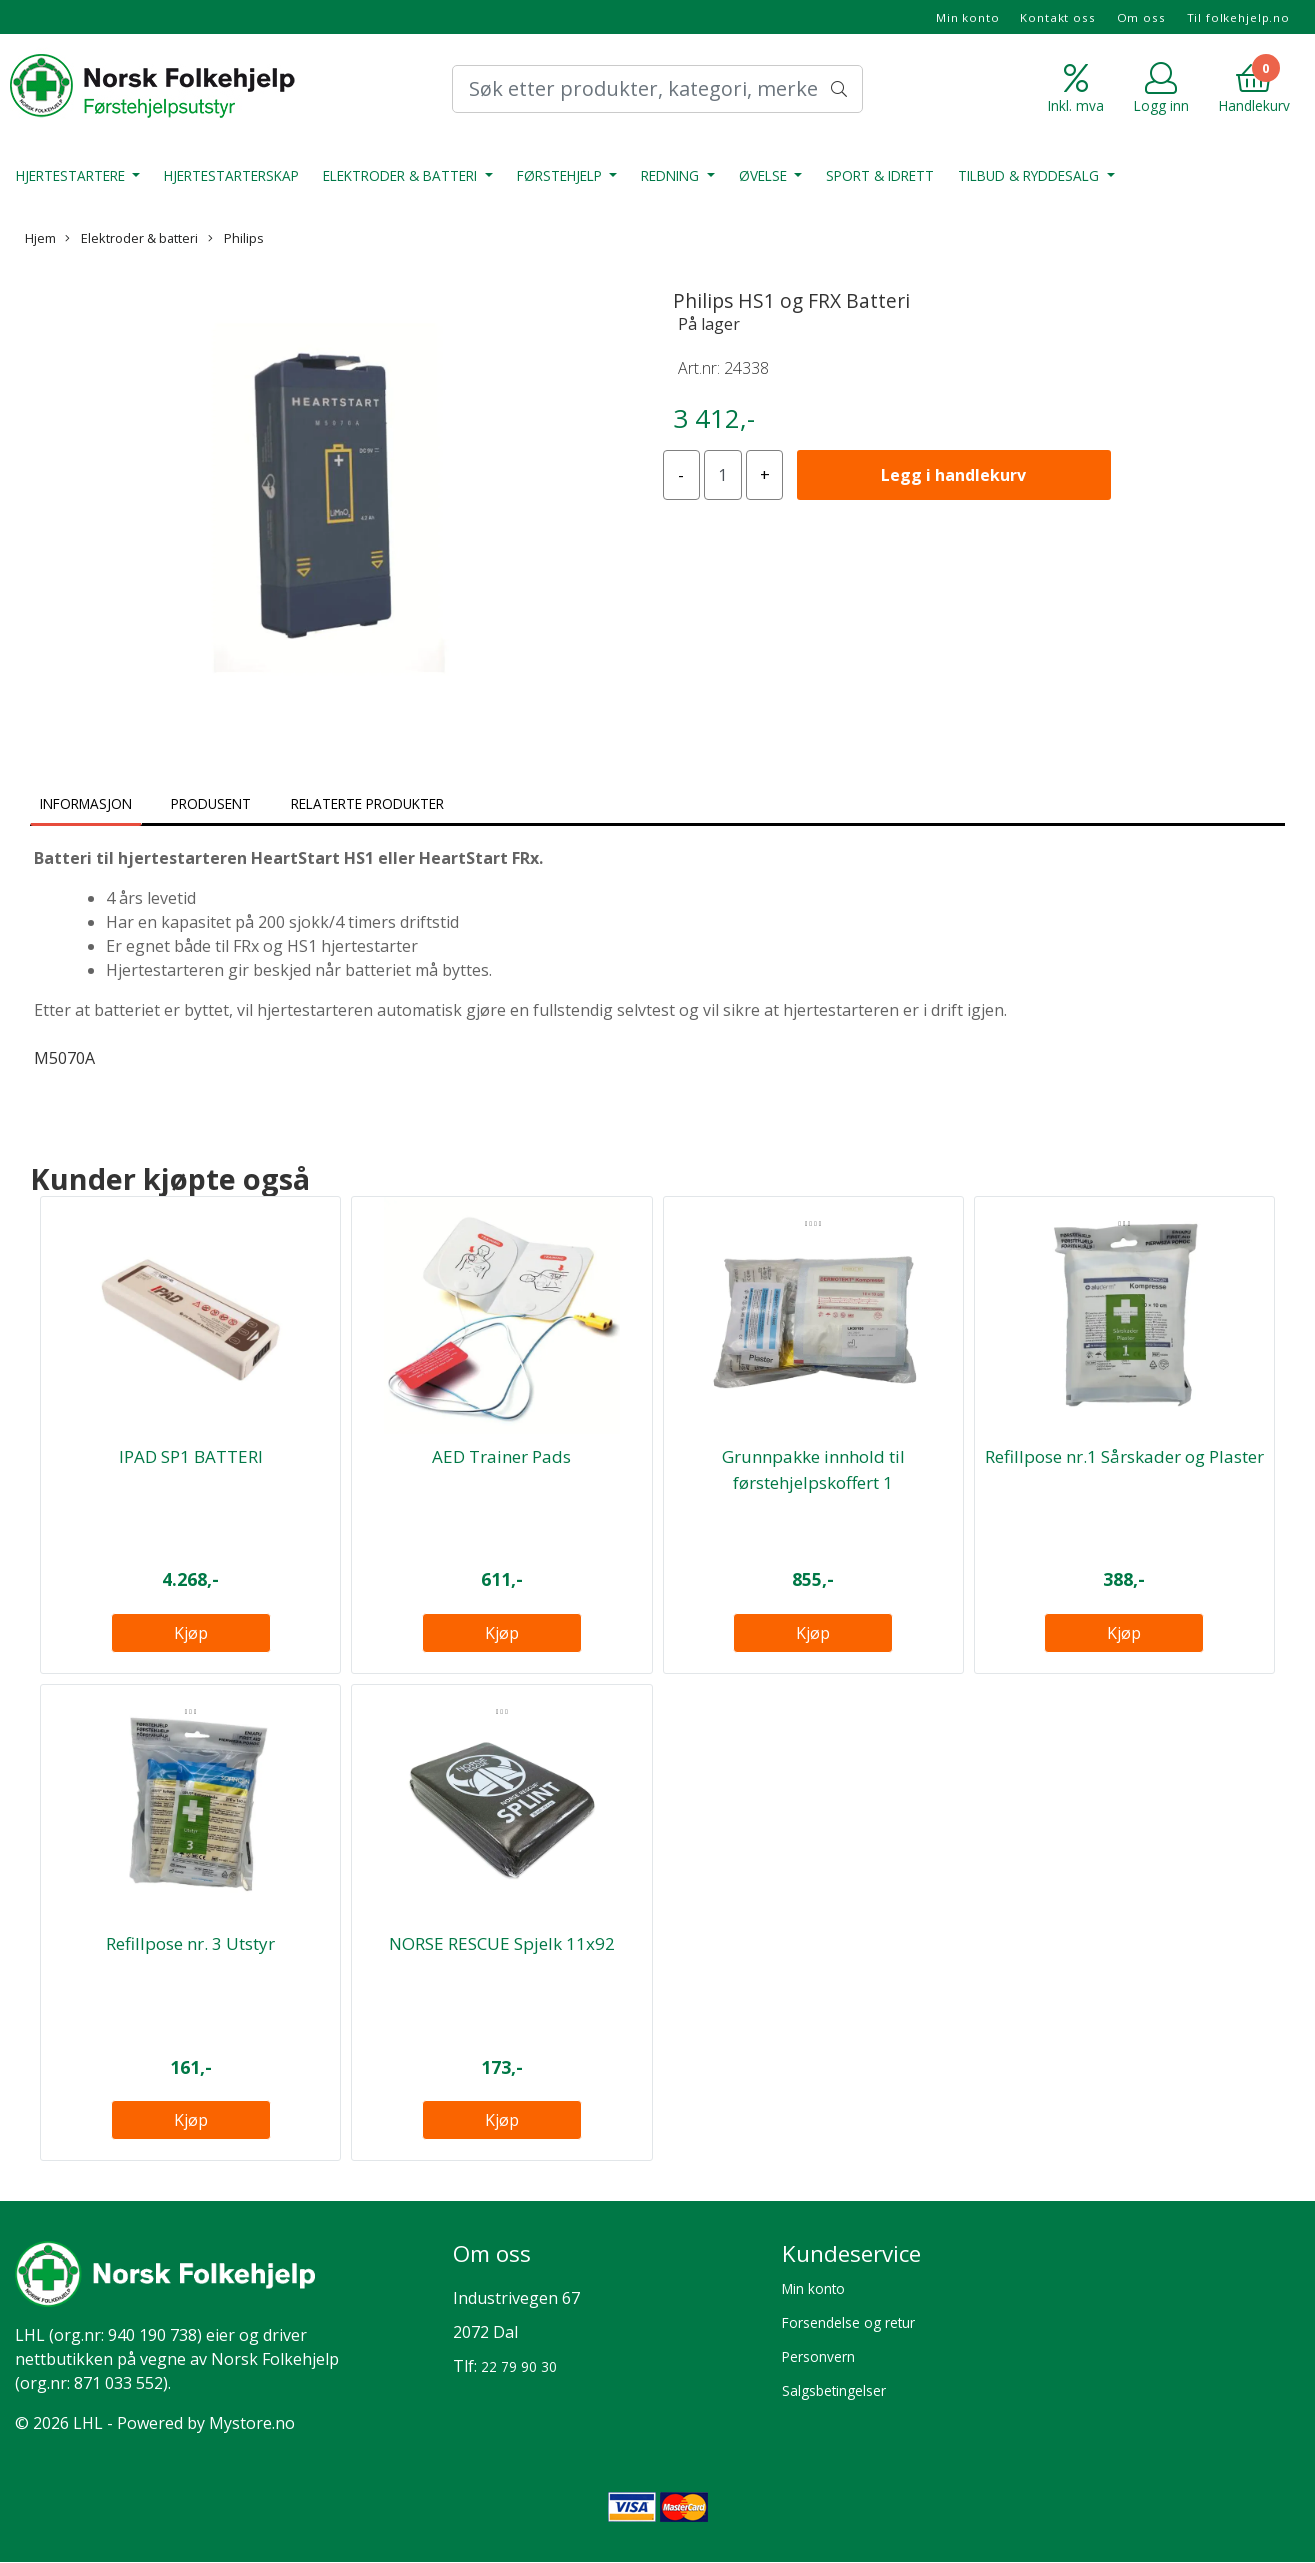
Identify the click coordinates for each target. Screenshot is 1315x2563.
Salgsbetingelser (834, 2390)
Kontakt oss (1057, 17)
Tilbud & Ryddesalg (1030, 175)
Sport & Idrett (880, 175)
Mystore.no (252, 2423)
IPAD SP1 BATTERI (191, 1456)
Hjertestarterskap (231, 175)
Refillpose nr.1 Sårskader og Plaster (1124, 1456)
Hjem (40, 238)
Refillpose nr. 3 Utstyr (190, 1943)
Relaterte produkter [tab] (367, 803)
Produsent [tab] (211, 803)
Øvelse (765, 175)
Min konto (968, 17)
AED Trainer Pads (501, 1456)
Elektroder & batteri (402, 175)
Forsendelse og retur (848, 2322)
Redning (672, 175)
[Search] (658, 89)
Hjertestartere (72, 175)
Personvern (818, 2356)
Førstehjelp (561, 175)
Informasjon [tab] (86, 803)
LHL (30, 2335)
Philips (236, 238)
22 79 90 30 (519, 2366)
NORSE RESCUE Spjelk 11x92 (502, 1943)
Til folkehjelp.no (1238, 17)
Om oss (1141, 17)
